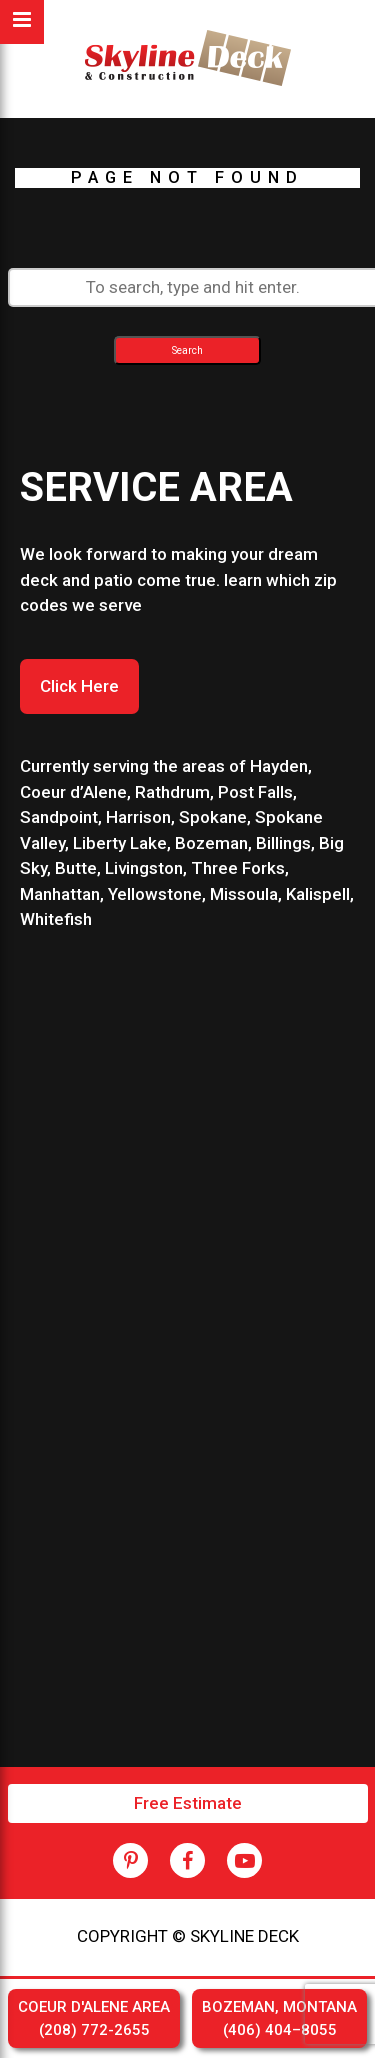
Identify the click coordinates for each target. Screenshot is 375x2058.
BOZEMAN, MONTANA (279, 2019)
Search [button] (187, 350)
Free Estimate (188, 1803)
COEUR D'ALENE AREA (94, 2019)
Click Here (79, 686)
